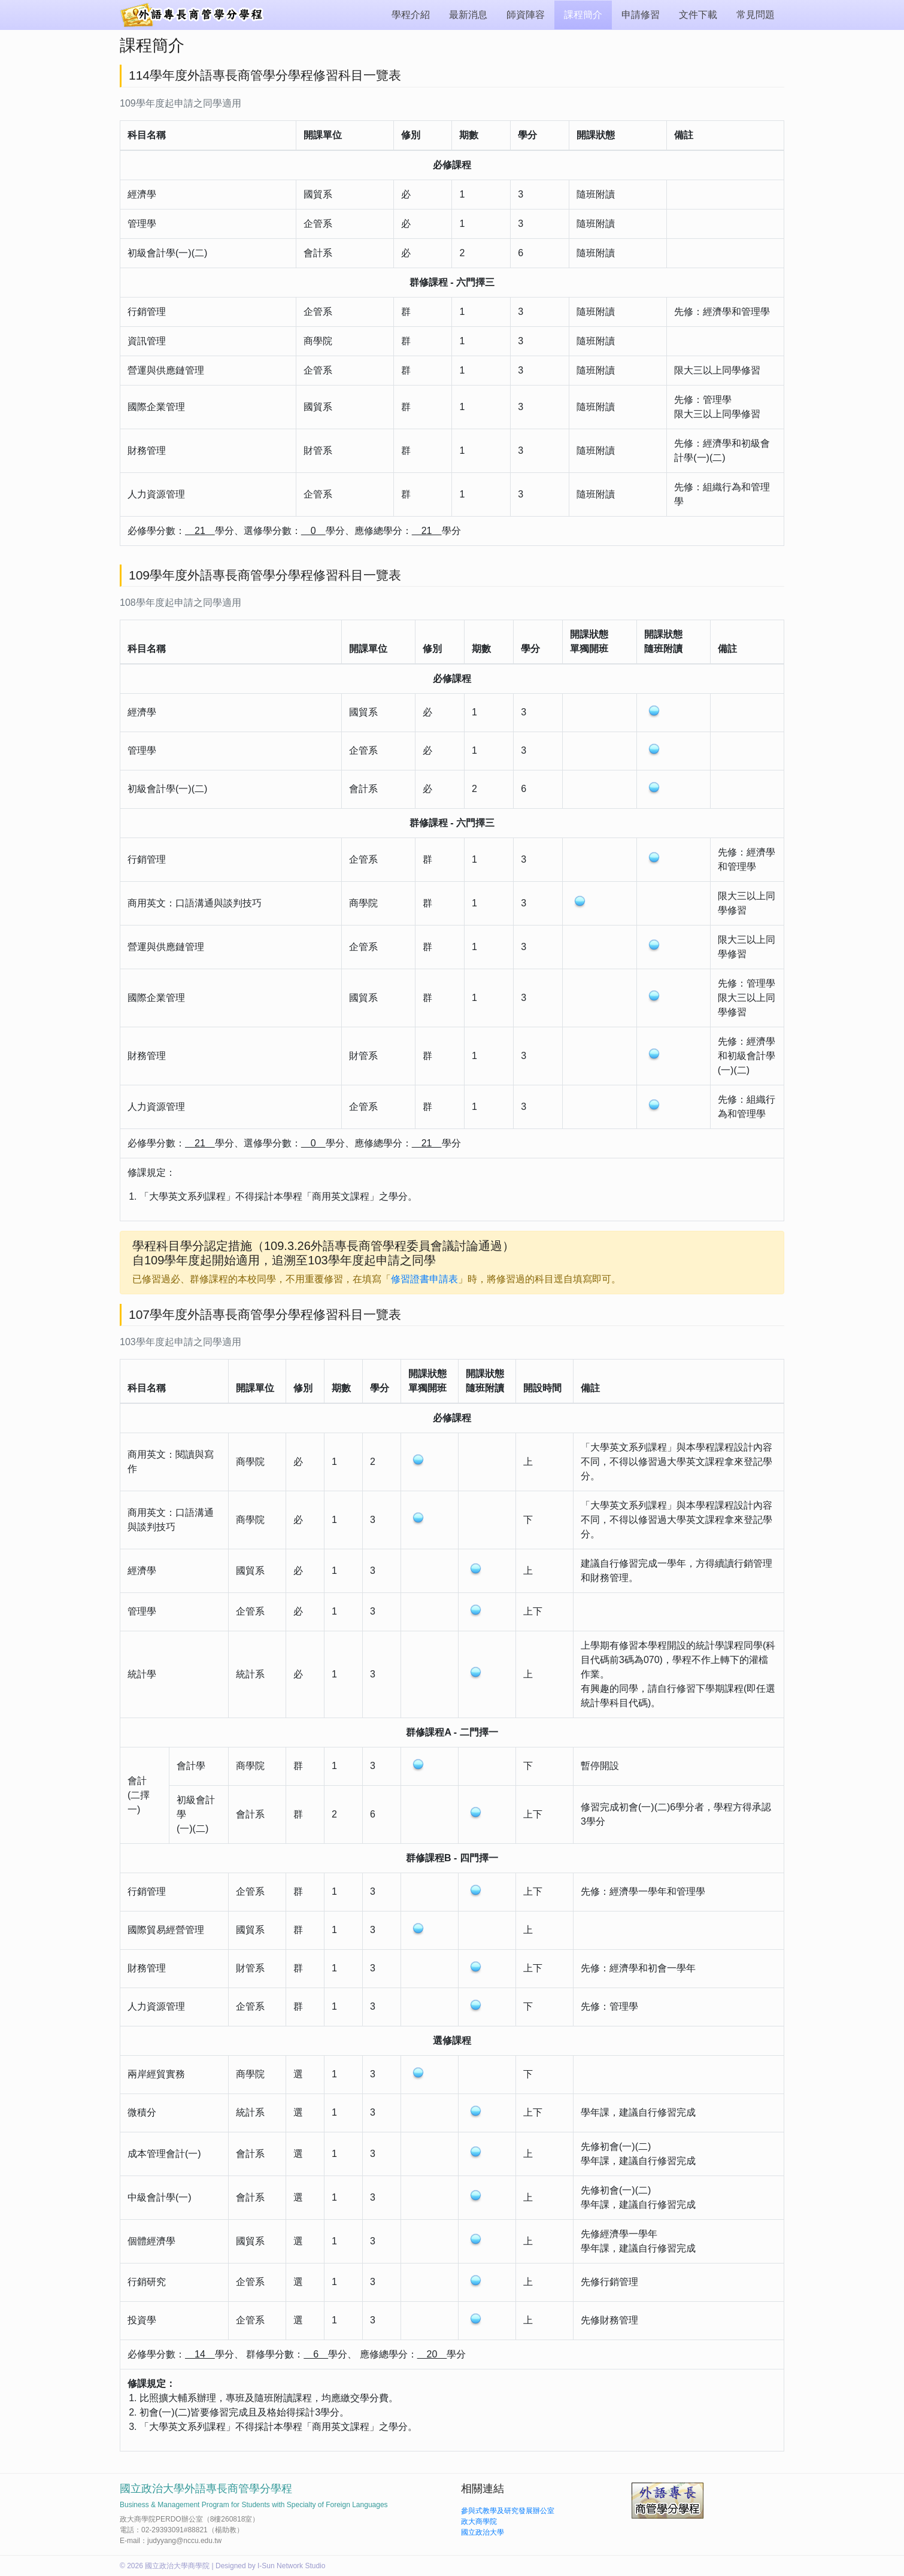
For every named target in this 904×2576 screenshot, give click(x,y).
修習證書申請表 (424, 1279)
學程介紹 (411, 15)
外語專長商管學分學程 (194, 15)
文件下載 (698, 15)
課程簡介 (583, 15)
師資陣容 (525, 15)
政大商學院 (479, 2521)
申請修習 (640, 15)
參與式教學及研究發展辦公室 (507, 2511)
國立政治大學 (482, 2532)
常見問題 (755, 15)
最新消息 (468, 15)
